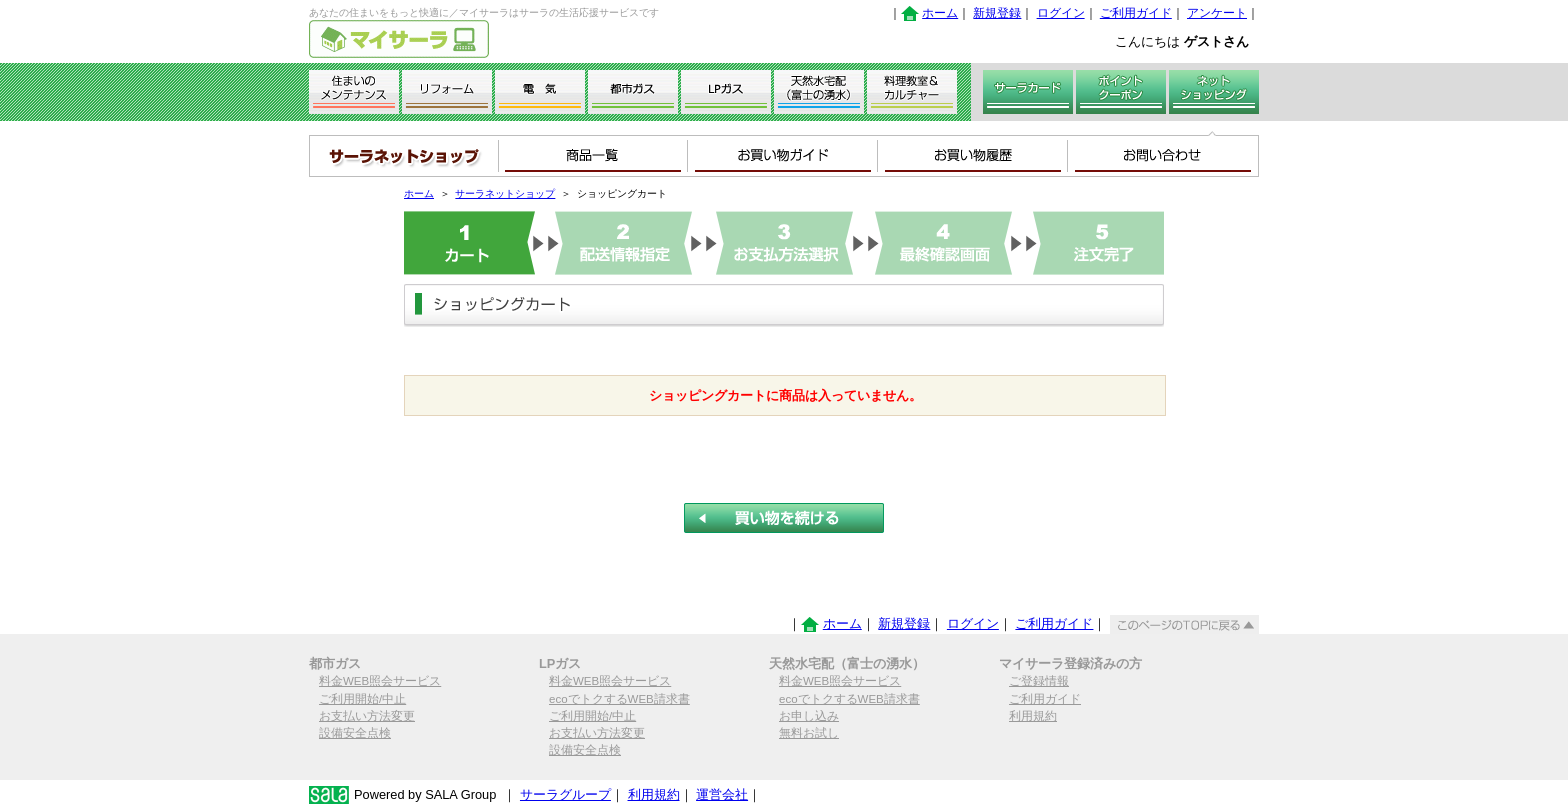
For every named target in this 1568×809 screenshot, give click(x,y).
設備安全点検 (355, 733)
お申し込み (809, 716)
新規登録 (997, 13)
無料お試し (809, 733)
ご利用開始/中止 (362, 699)
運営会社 (722, 794)
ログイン (1061, 13)
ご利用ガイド (1136, 13)
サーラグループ (565, 794)
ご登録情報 (1039, 681)
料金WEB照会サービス (380, 681)
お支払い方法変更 (367, 716)
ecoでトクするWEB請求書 (619, 699)
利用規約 (1033, 716)
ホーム (940, 13)
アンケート (1217, 13)
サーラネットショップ (505, 193)
